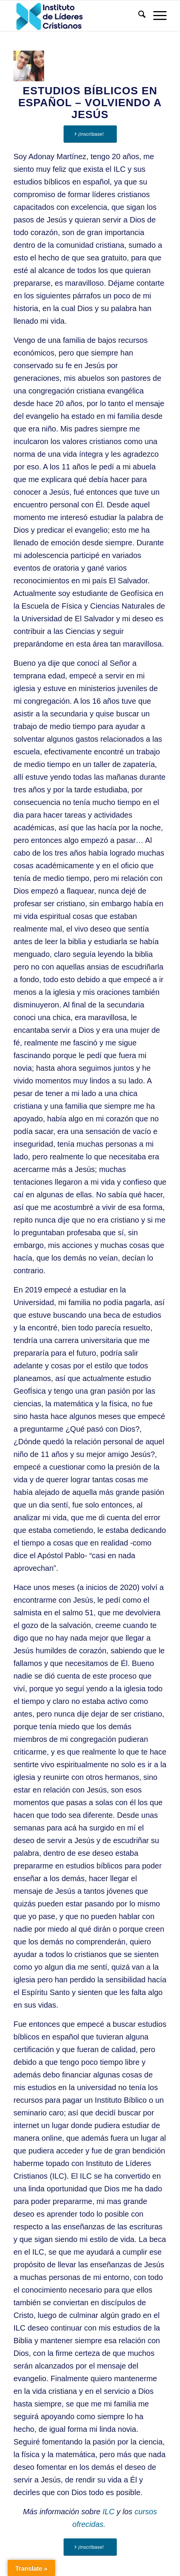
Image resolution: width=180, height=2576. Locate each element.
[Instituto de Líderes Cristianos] (74, 15)
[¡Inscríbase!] (90, 134)
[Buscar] (138, 15)
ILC (109, 2511)
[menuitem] (138, 15)
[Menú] (156, 15)
